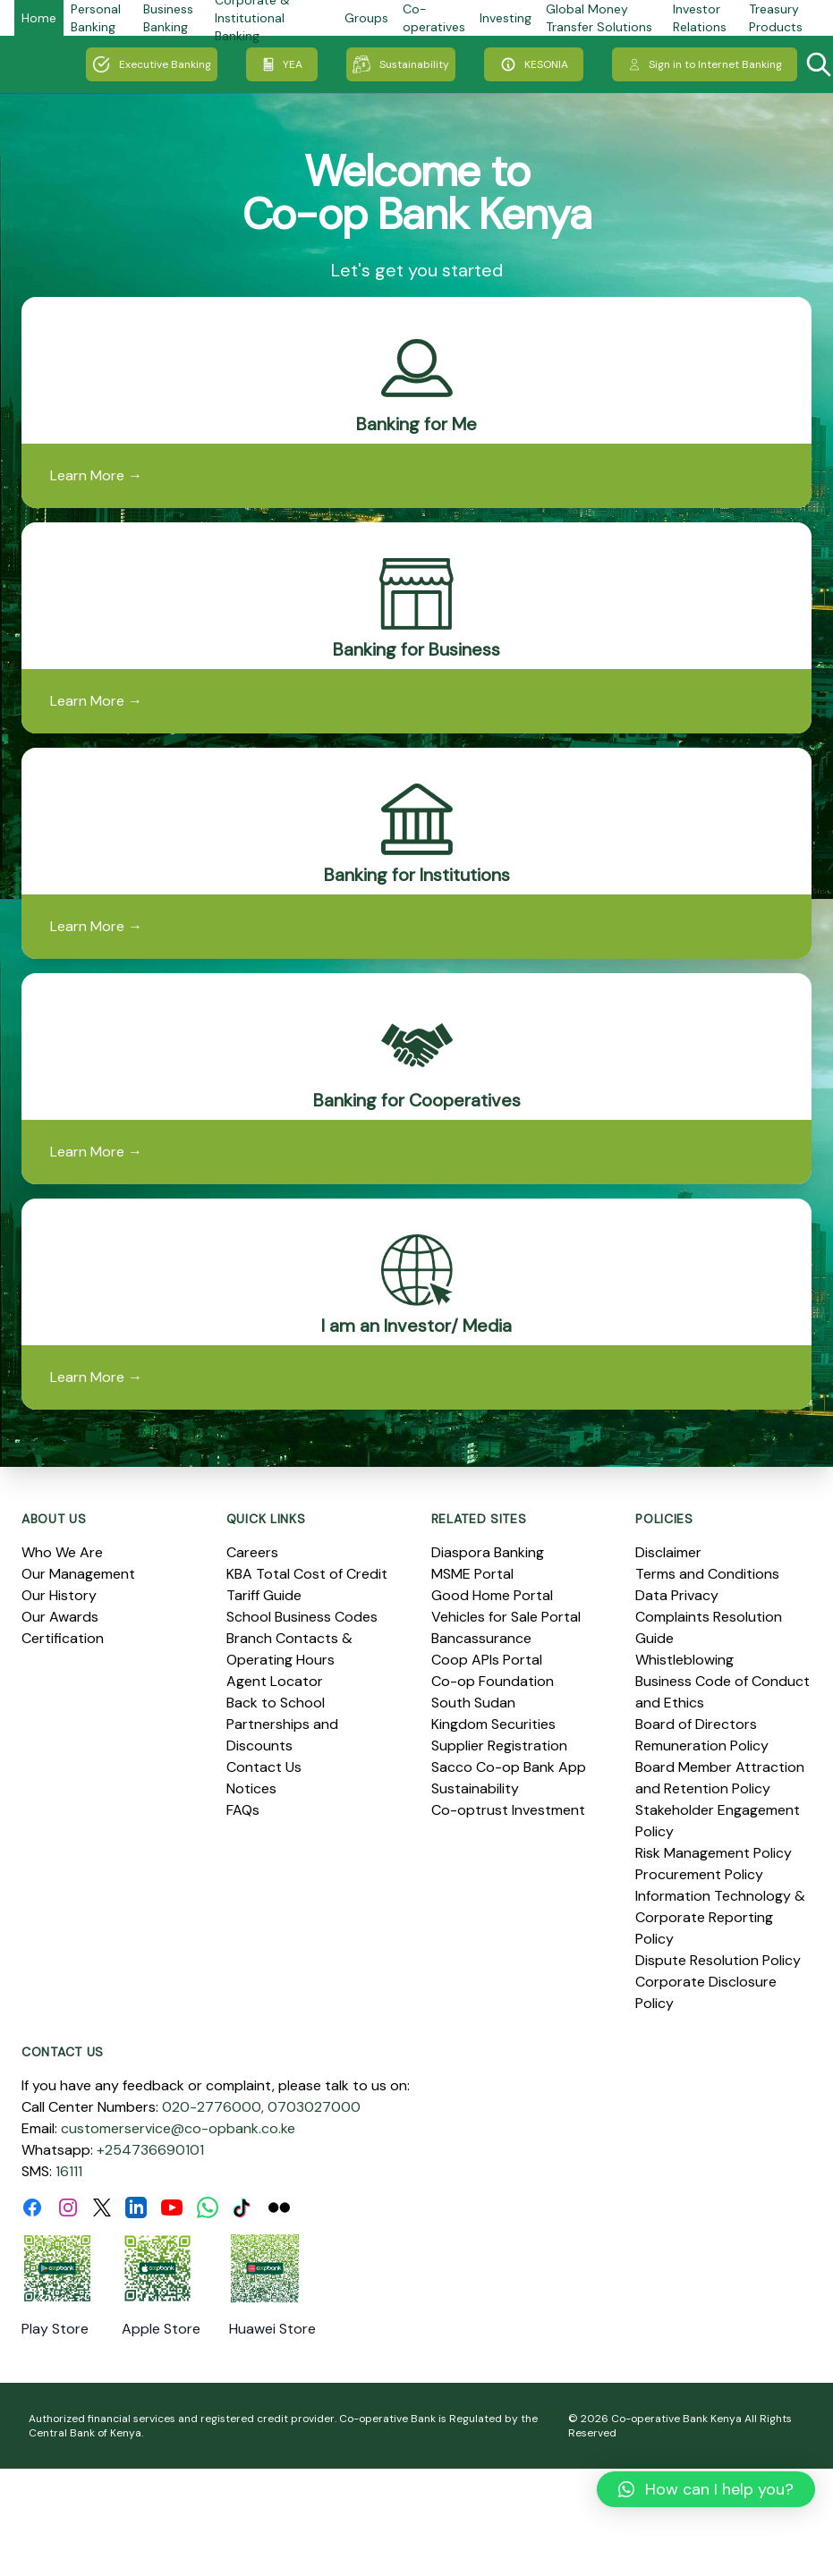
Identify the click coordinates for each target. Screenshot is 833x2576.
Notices (251, 1788)
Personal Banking (96, 18)
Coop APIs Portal (486, 1659)
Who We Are (62, 1552)
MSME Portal (472, 1573)
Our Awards (59, 1616)
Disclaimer (668, 1552)
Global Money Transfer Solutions (599, 18)
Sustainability (401, 64)
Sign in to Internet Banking (704, 64)
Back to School (275, 1702)
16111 (68, 2171)
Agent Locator (274, 1681)
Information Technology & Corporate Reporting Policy (720, 1917)
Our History (59, 1595)
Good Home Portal (492, 1595)
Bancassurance (481, 1638)
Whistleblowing (684, 1659)
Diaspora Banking (487, 1552)
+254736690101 (150, 2149)
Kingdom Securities (493, 1724)
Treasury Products (776, 18)
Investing (505, 18)
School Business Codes (302, 1616)
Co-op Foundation (492, 1681)
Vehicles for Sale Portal (506, 1616)
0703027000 (314, 2106)
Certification (62, 1638)
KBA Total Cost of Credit (306, 1573)
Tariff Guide (264, 1595)
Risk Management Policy (713, 1852)
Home (38, 18)
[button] (706, 2489)
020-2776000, (213, 2106)
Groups (366, 18)
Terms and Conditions (707, 1573)
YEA (281, 64)
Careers (252, 1552)
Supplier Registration (499, 1745)
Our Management (78, 1573)
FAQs (242, 1810)
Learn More (96, 475)
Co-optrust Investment (508, 1810)
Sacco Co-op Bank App (508, 1767)
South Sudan (473, 1702)
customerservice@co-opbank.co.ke (178, 2128)
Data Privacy (676, 1595)
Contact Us (264, 1767)
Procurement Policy (699, 1874)
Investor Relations (700, 18)
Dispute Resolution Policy (718, 1960)
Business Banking (168, 18)
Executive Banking (151, 64)
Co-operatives (434, 18)
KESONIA (533, 64)
